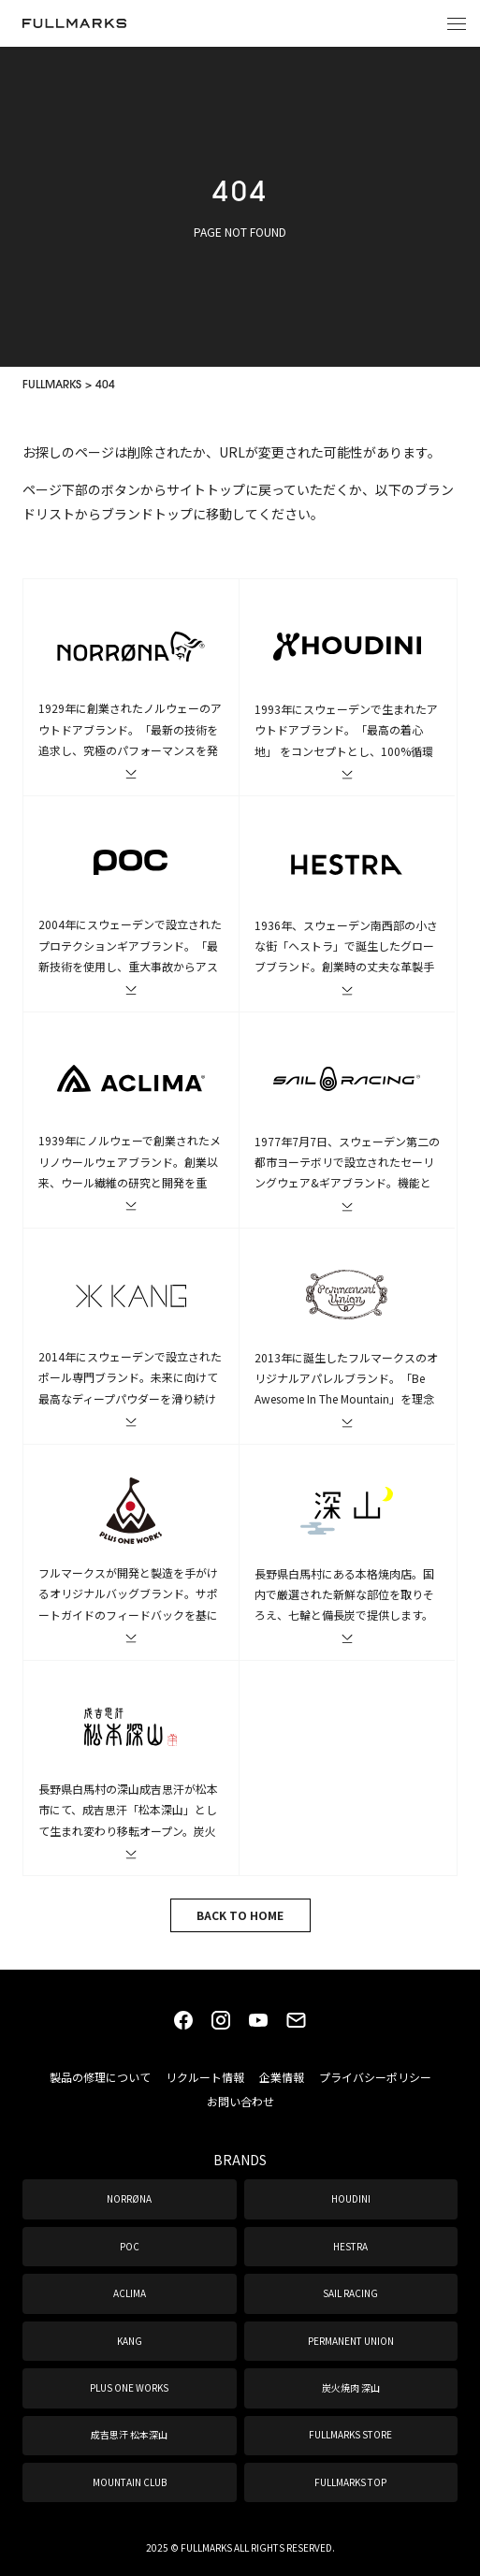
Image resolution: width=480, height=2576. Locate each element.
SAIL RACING (350, 2293)
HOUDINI (351, 2198)
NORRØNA (129, 2198)
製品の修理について (100, 2077)
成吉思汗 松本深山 (129, 2434)
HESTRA (350, 2246)
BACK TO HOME (240, 1915)
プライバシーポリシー (375, 2077)
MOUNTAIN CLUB (130, 2482)
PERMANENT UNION (351, 2341)
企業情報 (281, 2077)
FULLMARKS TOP (350, 2482)
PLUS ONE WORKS (129, 2387)
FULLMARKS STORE (350, 2434)
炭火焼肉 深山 (351, 2387)
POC (129, 2246)
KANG (129, 2341)
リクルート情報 (205, 2077)
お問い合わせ (240, 2101)
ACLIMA (129, 2293)
